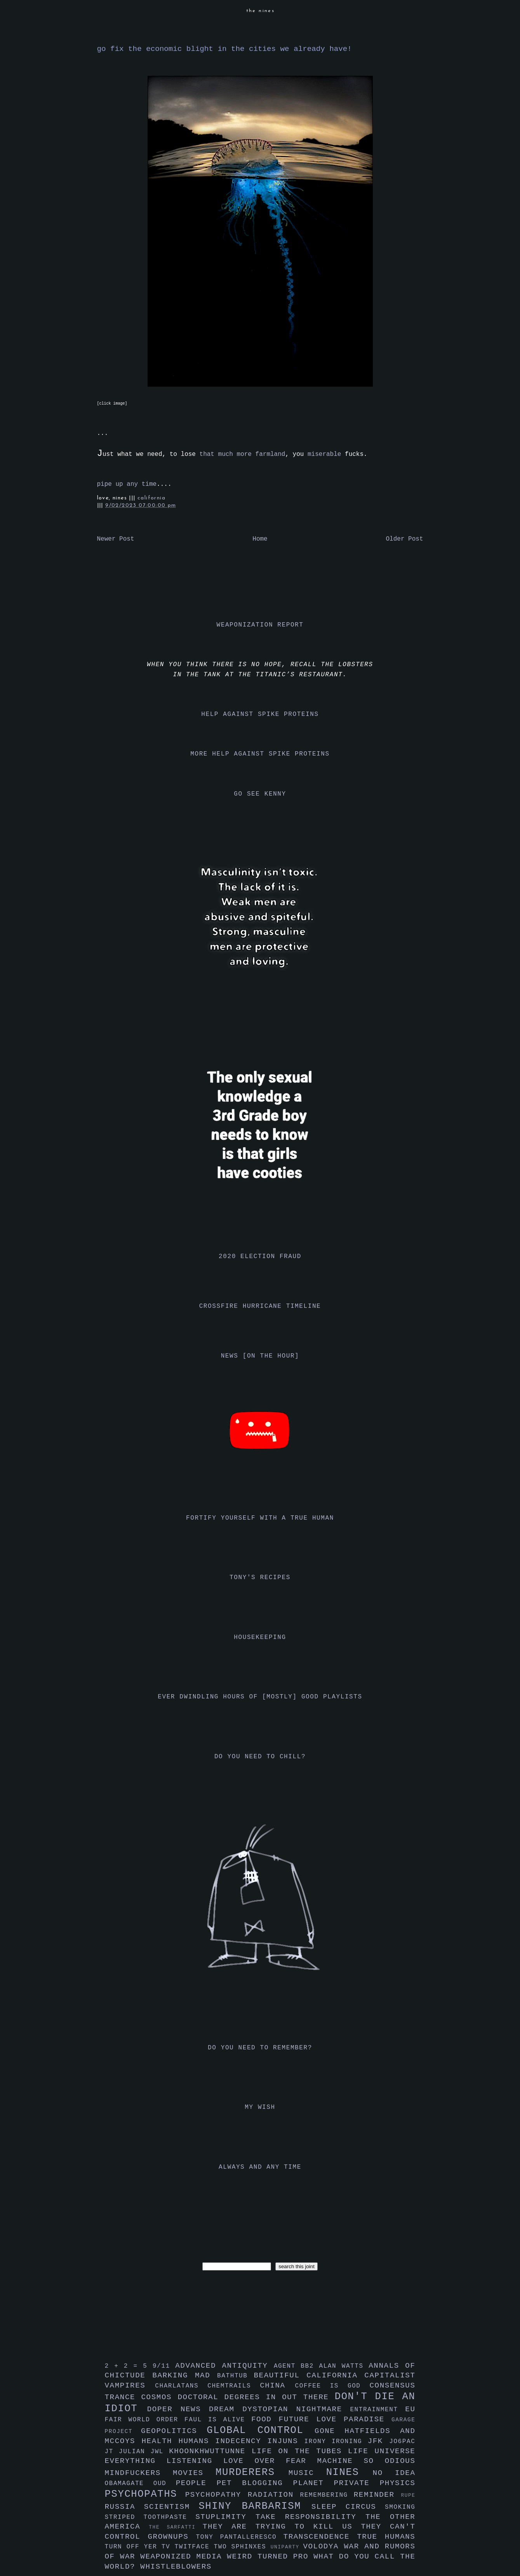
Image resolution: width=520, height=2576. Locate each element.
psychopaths (145, 2494)
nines (349, 2472)
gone (329, 2431)
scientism (171, 2507)
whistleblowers (176, 2566)
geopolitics (174, 2431)
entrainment (377, 2409)
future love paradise (335, 2419)
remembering (327, 2495)
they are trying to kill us (282, 2526)
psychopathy (216, 2494)
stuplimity (225, 2517)
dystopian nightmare (296, 2409)
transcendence (320, 2536)
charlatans (181, 2385)
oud (164, 2483)
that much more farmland (242, 454)
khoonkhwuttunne (210, 2451)
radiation (274, 2494)
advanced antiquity (224, 2365)
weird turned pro (270, 2556)
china (277, 2385)
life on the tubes (300, 2451)
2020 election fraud (260, 1256)
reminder (377, 2494)
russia (124, 2507)
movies (194, 2473)
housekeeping (260, 1637)
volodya (323, 2546)
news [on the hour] (260, 1356)
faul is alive (217, 2419)
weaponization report (259, 624)
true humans (386, 2536)
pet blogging (255, 2483)
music (307, 2473)
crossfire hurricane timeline (260, 1306)
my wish (260, 2107)
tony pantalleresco (239, 2537)
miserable (324, 454)
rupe (408, 2495)
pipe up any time (127, 484)
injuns (286, 2441)
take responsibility (310, 2517)
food (265, 2419)
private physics (375, 2483)
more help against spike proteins (259, 753)
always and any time (260, 2167)
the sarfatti (175, 2527)
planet (313, 2483)
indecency (241, 2441)
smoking (400, 2507)
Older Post (404, 539)
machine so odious (366, 2461)
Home (259, 539)
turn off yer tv (140, 2546)
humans (196, 2441)
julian (134, 2451)
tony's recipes (260, 1577)
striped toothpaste (150, 2517)
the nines (260, 11)
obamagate (129, 2483)
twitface (194, 2546)
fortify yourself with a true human (260, 1518)
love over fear (270, 2461)
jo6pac (402, 2441)
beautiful (280, 2375)
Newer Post (115, 539)
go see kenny (260, 794)
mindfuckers (139, 2473)
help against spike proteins (259, 714)
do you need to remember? (260, 2047)
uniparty (287, 2547)
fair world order (145, 2419)
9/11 (164, 2366)
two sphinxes (242, 2546)
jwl (159, 2451)
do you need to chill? (260, 1756)
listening (195, 2461)
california (151, 498)
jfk (379, 2441)
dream (225, 2409)
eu (410, 2409)
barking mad (184, 2375)
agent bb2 (296, 2366)
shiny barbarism (254, 2506)
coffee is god (332, 2385)
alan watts (344, 2366)
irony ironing (336, 2441)
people (196, 2483)
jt (112, 2451)
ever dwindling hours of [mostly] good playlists (260, 1696)
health (159, 2441)
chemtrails (233, 2385)
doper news (178, 2409)
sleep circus (348, 2507)
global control (261, 2430)
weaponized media (183, 2556)
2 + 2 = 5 (129, 2366)
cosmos (159, 2397)
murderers (252, 2472)
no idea (394, 2473)
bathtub (235, 2375)
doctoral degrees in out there (255, 2397)
